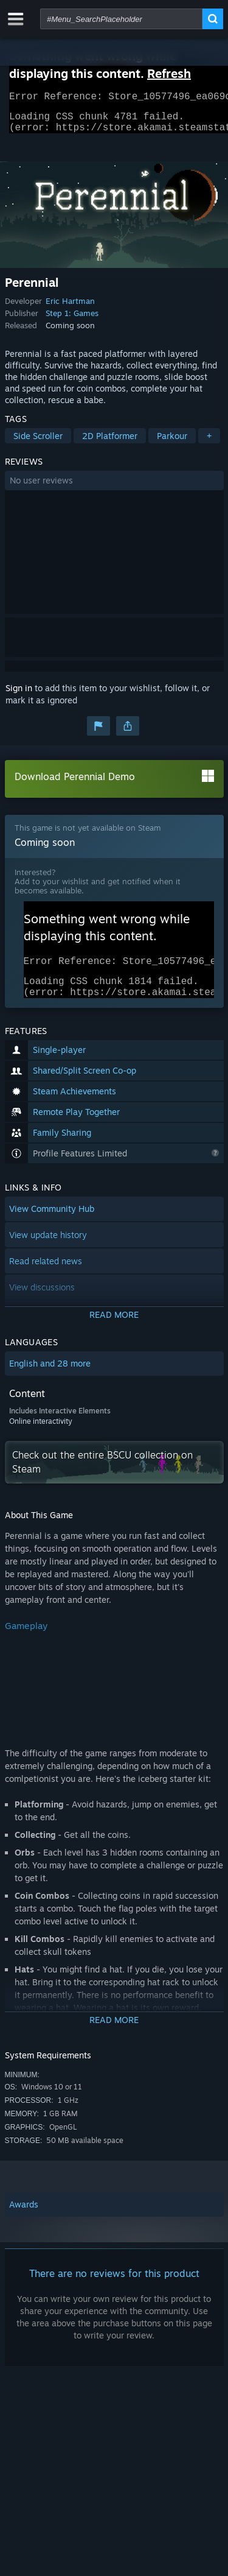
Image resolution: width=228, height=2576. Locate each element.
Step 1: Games (72, 320)
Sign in (18, 695)
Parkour (172, 443)
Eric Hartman (70, 308)
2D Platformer (109, 443)
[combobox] (121, 19)
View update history (48, 1249)
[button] (114, 488)
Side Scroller (38, 443)
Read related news (45, 1275)
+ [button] (209, 443)
